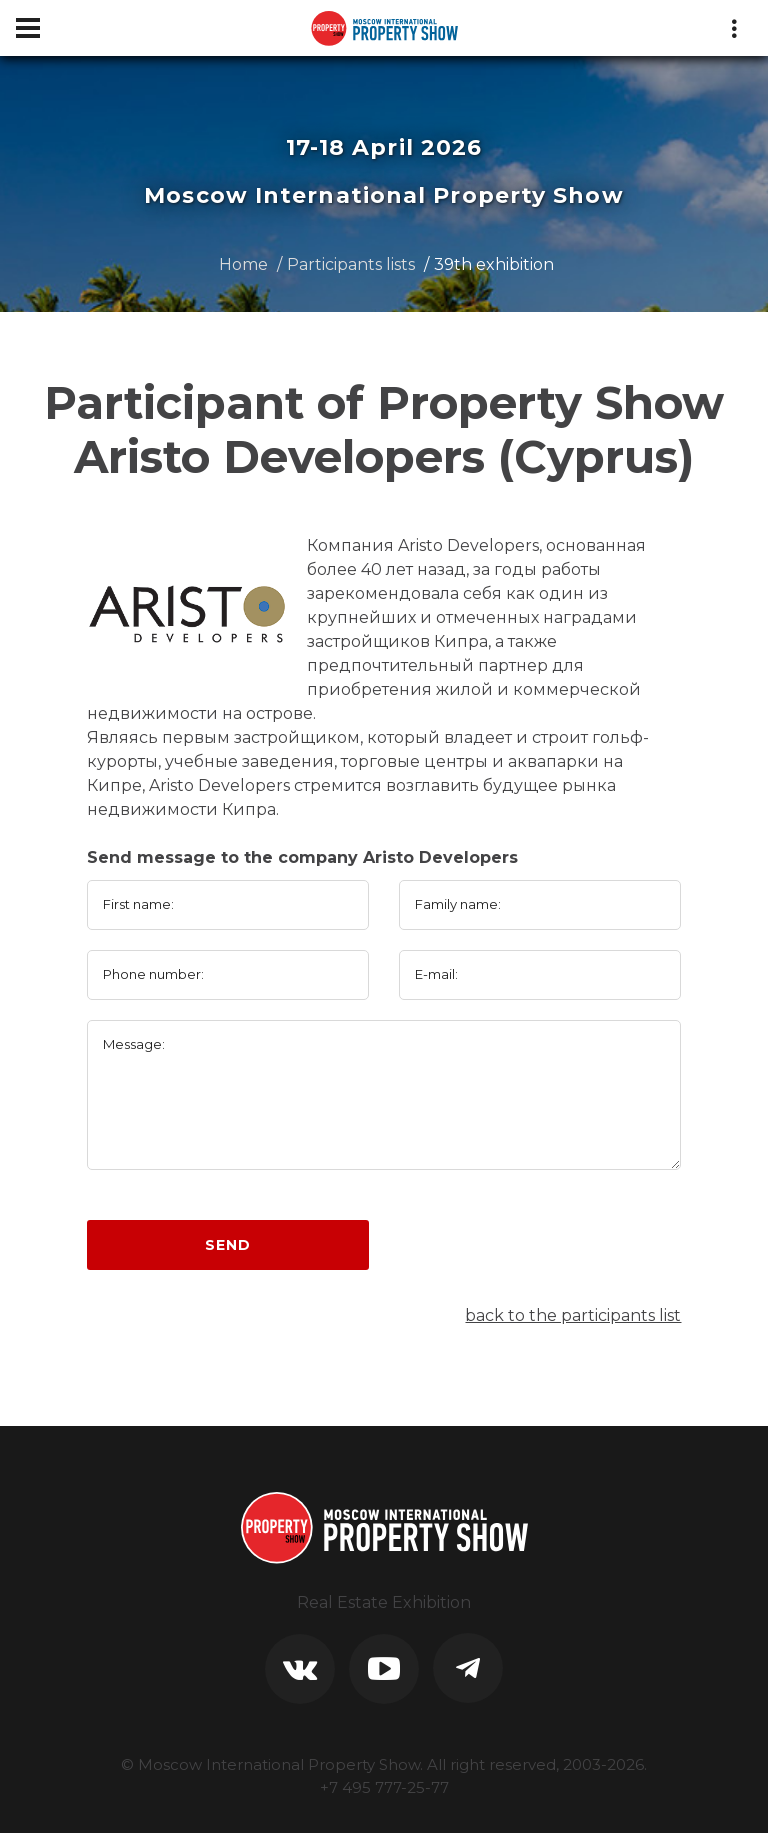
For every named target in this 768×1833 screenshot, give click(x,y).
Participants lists (351, 264)
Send (227, 1245)
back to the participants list (573, 1315)
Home (243, 264)
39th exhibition (494, 264)
